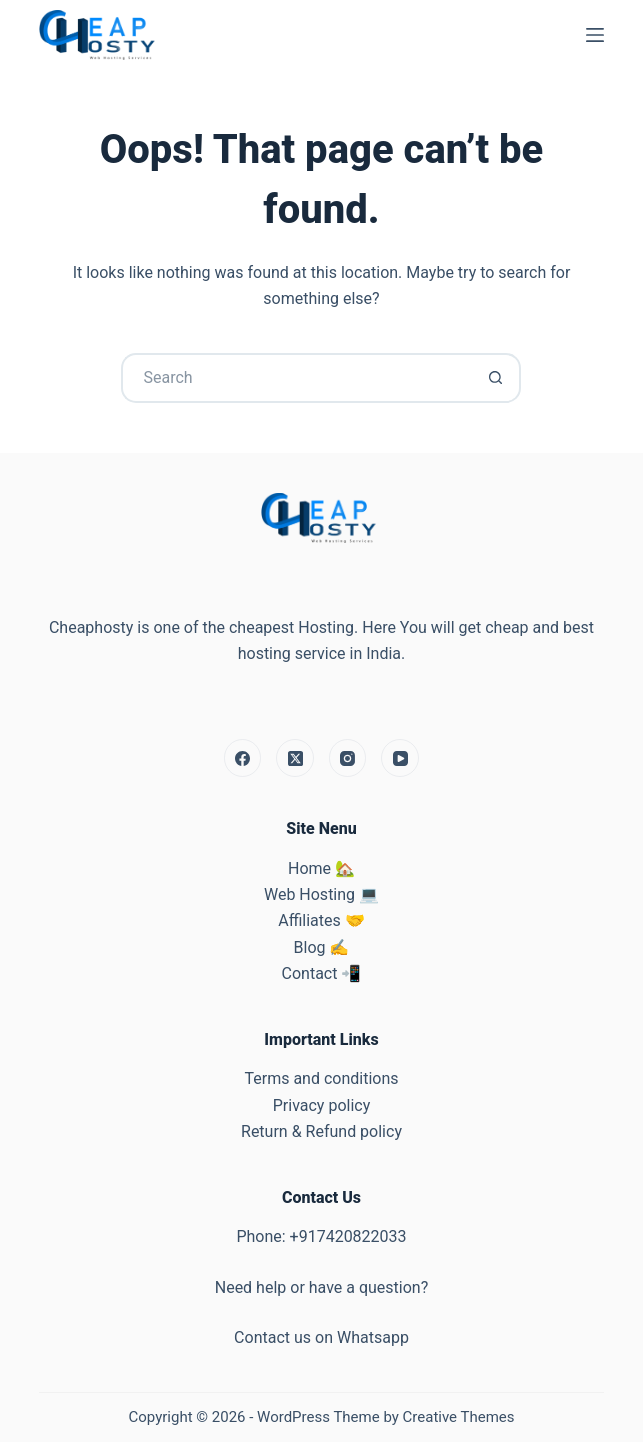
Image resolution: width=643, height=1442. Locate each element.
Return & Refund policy (321, 1131)
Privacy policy (322, 1105)
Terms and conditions (321, 1078)
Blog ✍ (322, 947)
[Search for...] (296, 378)
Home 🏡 (321, 868)
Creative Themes (459, 1417)
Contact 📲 (322, 973)
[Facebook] (243, 758)
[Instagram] (348, 758)
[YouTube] (400, 758)
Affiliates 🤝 (321, 920)
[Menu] (595, 35)
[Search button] (496, 378)
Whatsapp (373, 1337)
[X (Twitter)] (295, 758)
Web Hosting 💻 (321, 894)
